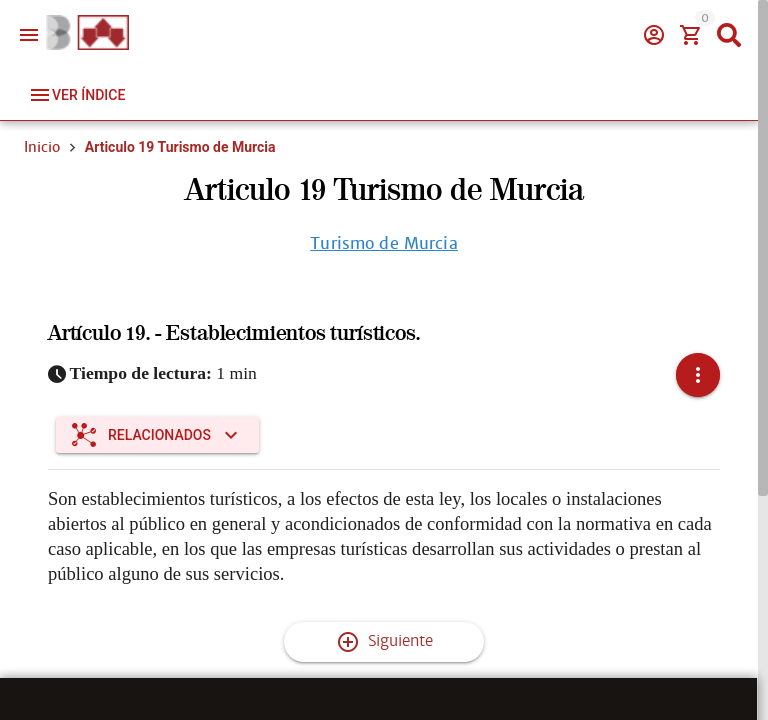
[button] (698, 375)
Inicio (42, 147)
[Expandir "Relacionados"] (157, 435)
